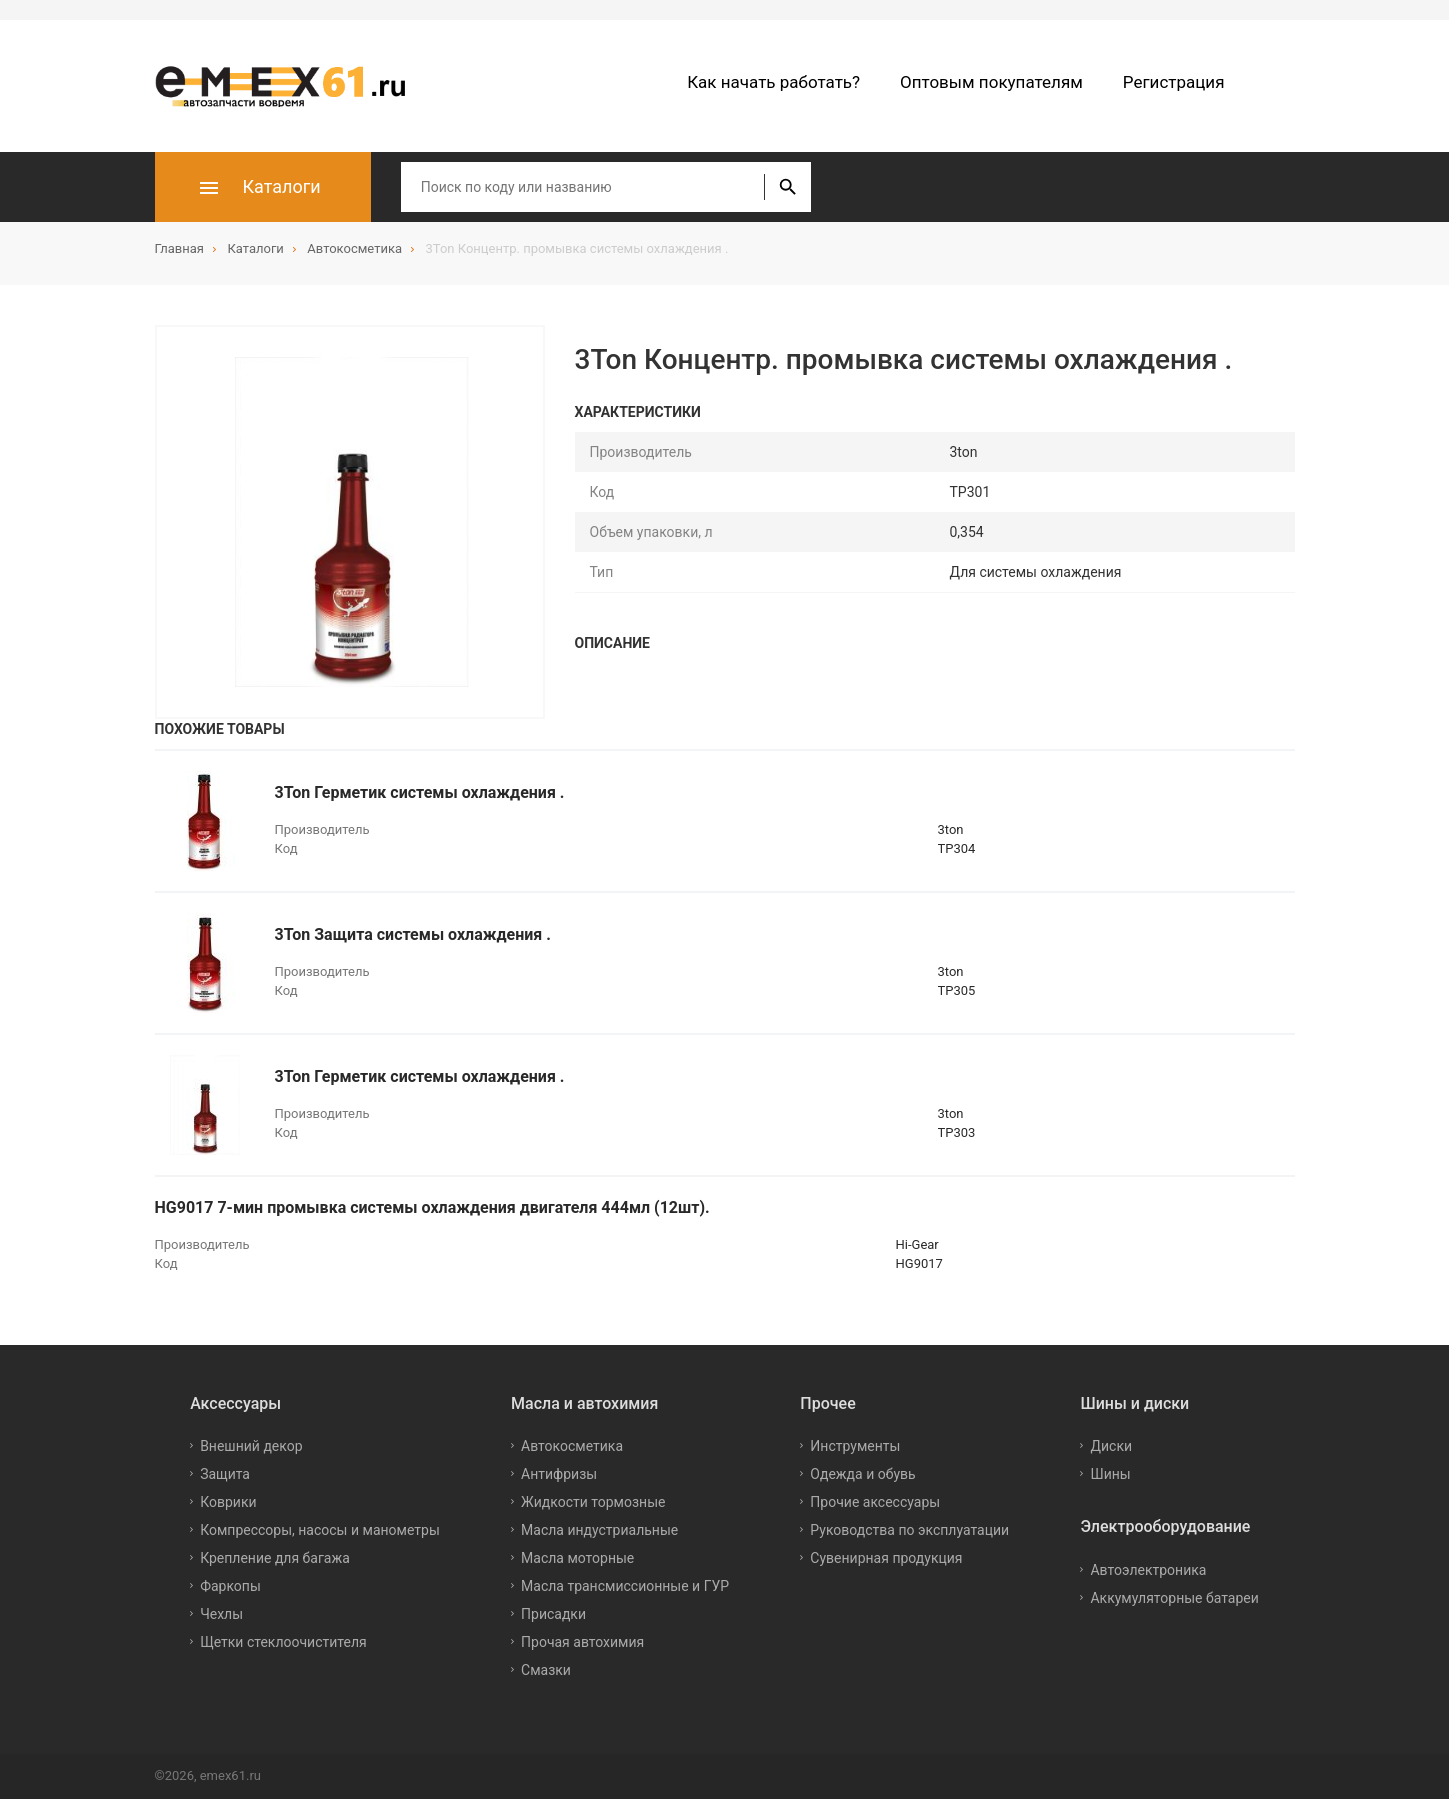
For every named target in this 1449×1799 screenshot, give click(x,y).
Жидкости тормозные (593, 1502)
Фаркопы (230, 1586)
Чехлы (221, 1614)
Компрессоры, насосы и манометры (320, 1530)
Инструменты (855, 1446)
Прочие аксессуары (875, 1502)
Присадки (553, 1614)
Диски (1111, 1446)
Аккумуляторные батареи (1174, 1598)
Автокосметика (572, 1446)
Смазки (546, 1670)
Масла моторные (577, 1558)
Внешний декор (251, 1446)
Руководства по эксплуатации (909, 1530)
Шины (1110, 1474)
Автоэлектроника (1148, 1570)
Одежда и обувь (862, 1474)
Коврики (228, 1502)
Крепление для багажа (275, 1558)
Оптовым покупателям (991, 82)
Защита (225, 1474)
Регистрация (1174, 82)
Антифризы (559, 1474)
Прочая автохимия (582, 1642)
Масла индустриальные (599, 1530)
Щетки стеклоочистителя (283, 1642)
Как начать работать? (773, 82)
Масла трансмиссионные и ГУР (625, 1586)
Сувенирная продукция (886, 1558)
